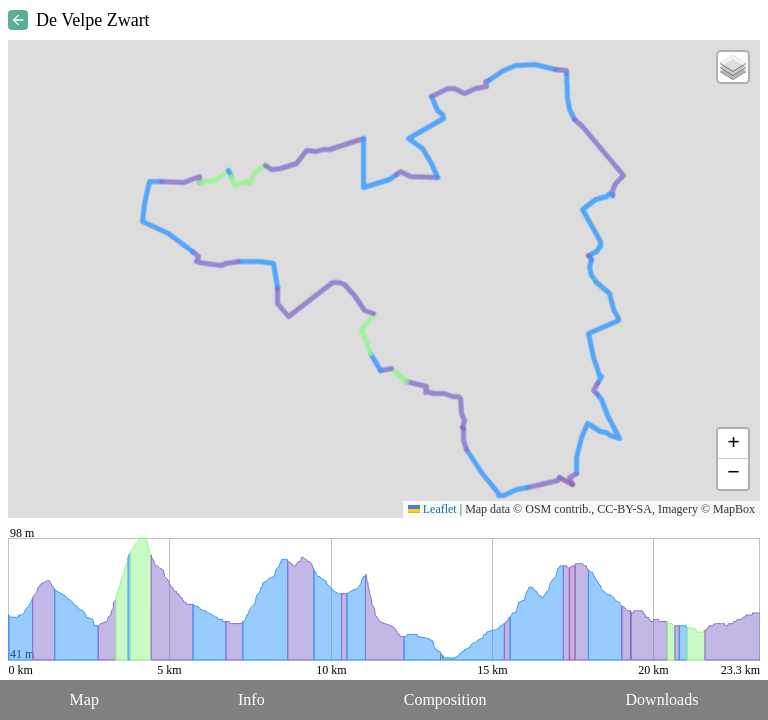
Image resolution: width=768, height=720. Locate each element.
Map (84, 699)
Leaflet (432, 509)
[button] (733, 67)
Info (251, 699)
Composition (445, 699)
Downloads (662, 699)
